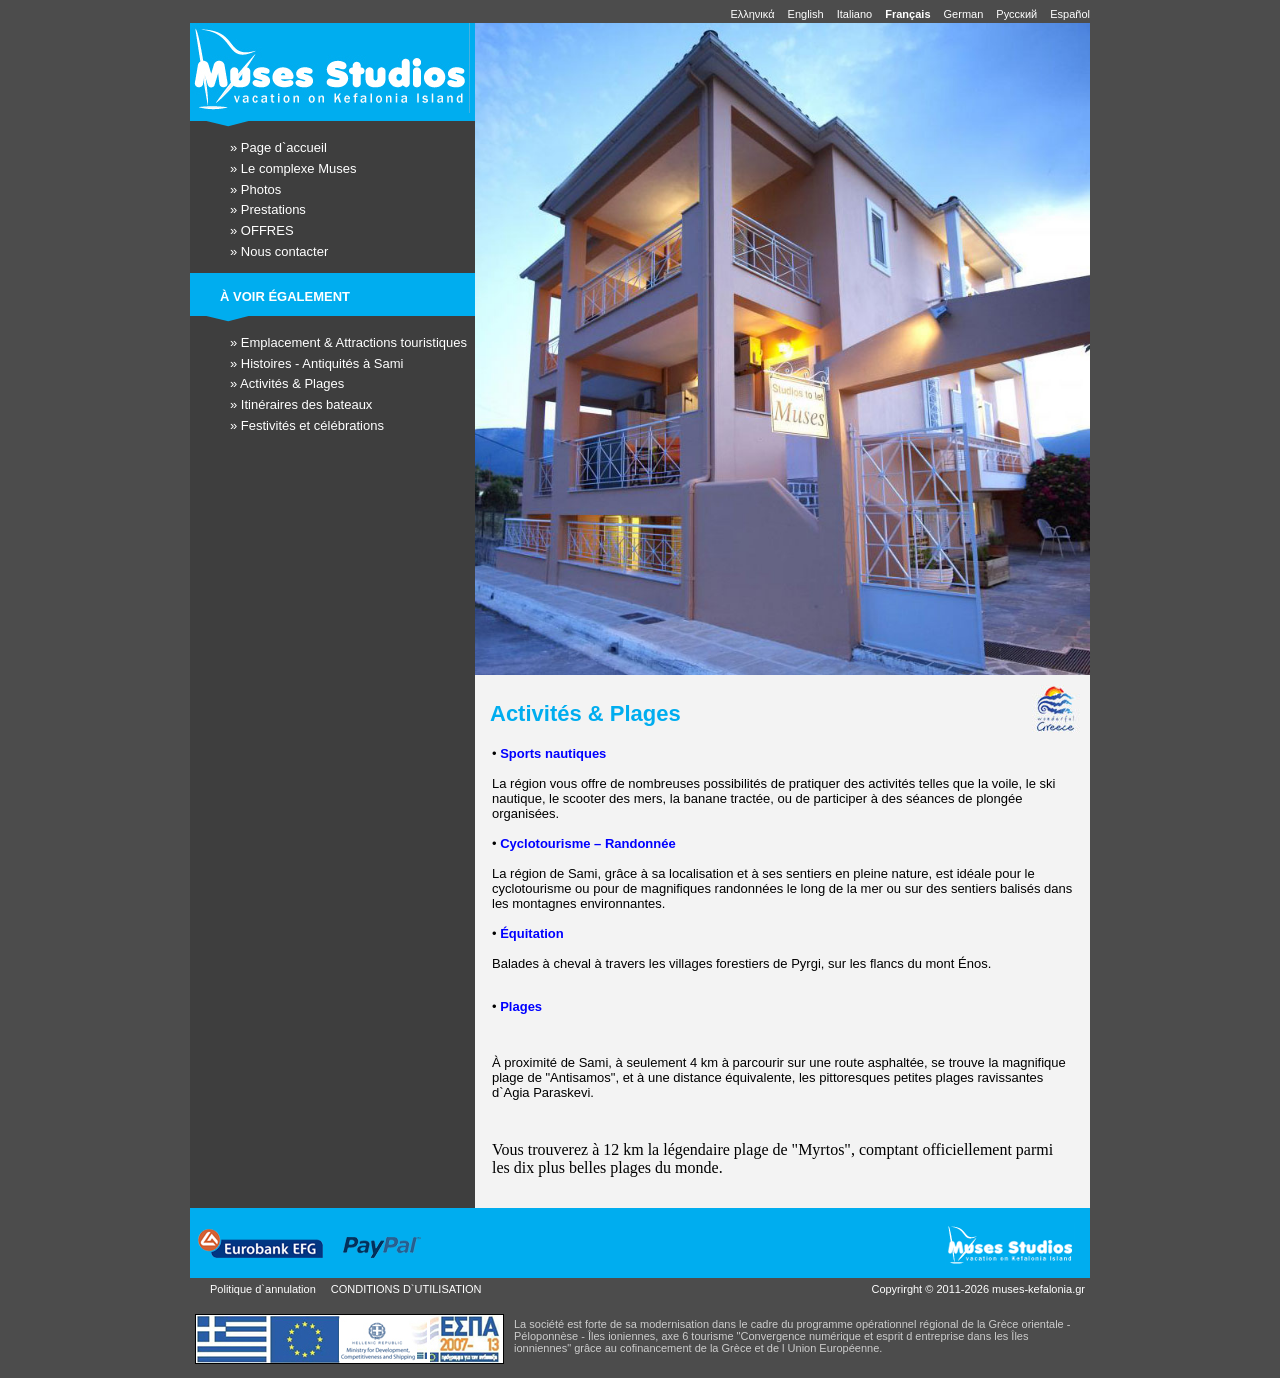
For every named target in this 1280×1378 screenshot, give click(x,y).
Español (1070, 14)
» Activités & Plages (287, 383)
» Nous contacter (279, 251)
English (807, 14)
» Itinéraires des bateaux (301, 404)
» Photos (255, 189)
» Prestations (268, 209)
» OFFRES (262, 230)
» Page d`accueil (278, 147)
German (965, 14)
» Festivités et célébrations (307, 425)
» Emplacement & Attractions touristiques (348, 342)
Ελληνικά (753, 14)
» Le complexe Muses (293, 168)
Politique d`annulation (263, 1289)
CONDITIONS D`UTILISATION (406, 1289)
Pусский (1018, 14)
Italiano (856, 14)
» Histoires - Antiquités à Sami (316, 363)
